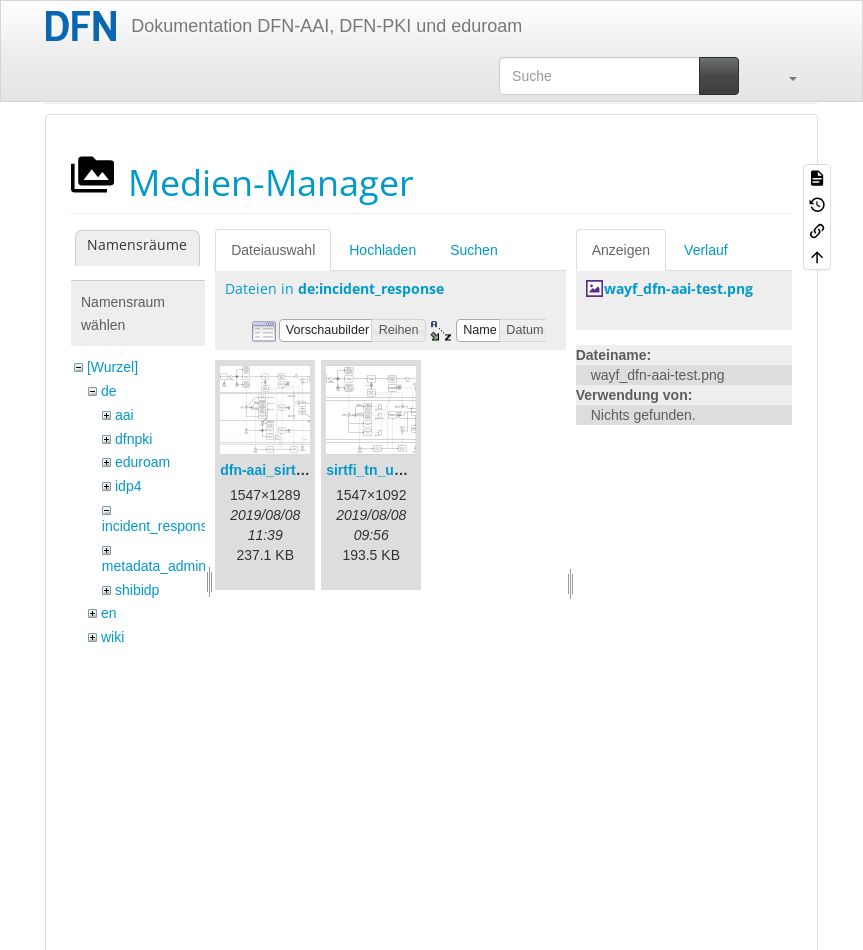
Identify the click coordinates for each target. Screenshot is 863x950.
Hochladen (382, 250)
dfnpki (133, 439)
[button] (783, 76)
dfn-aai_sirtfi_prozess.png (307, 470)
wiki (112, 637)
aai (124, 415)
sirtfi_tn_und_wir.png (397, 470)
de (109, 391)
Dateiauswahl (273, 250)
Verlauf (706, 250)
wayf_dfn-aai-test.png (678, 288)
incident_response (159, 526)
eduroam (142, 462)
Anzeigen (621, 250)
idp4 (128, 486)
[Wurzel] (112, 367)
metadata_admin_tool (169, 566)
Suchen (473, 250)
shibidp (137, 590)
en (109, 613)
